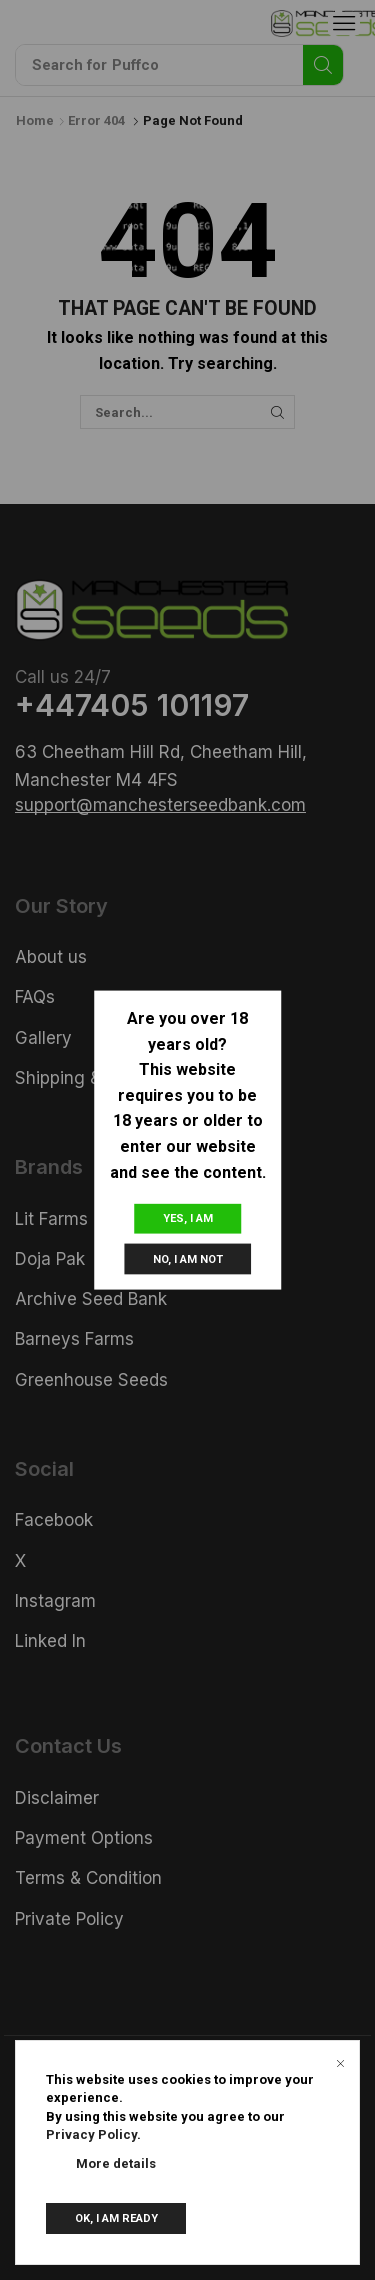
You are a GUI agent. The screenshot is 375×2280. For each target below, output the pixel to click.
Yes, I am (188, 1218)
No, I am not (188, 1259)
